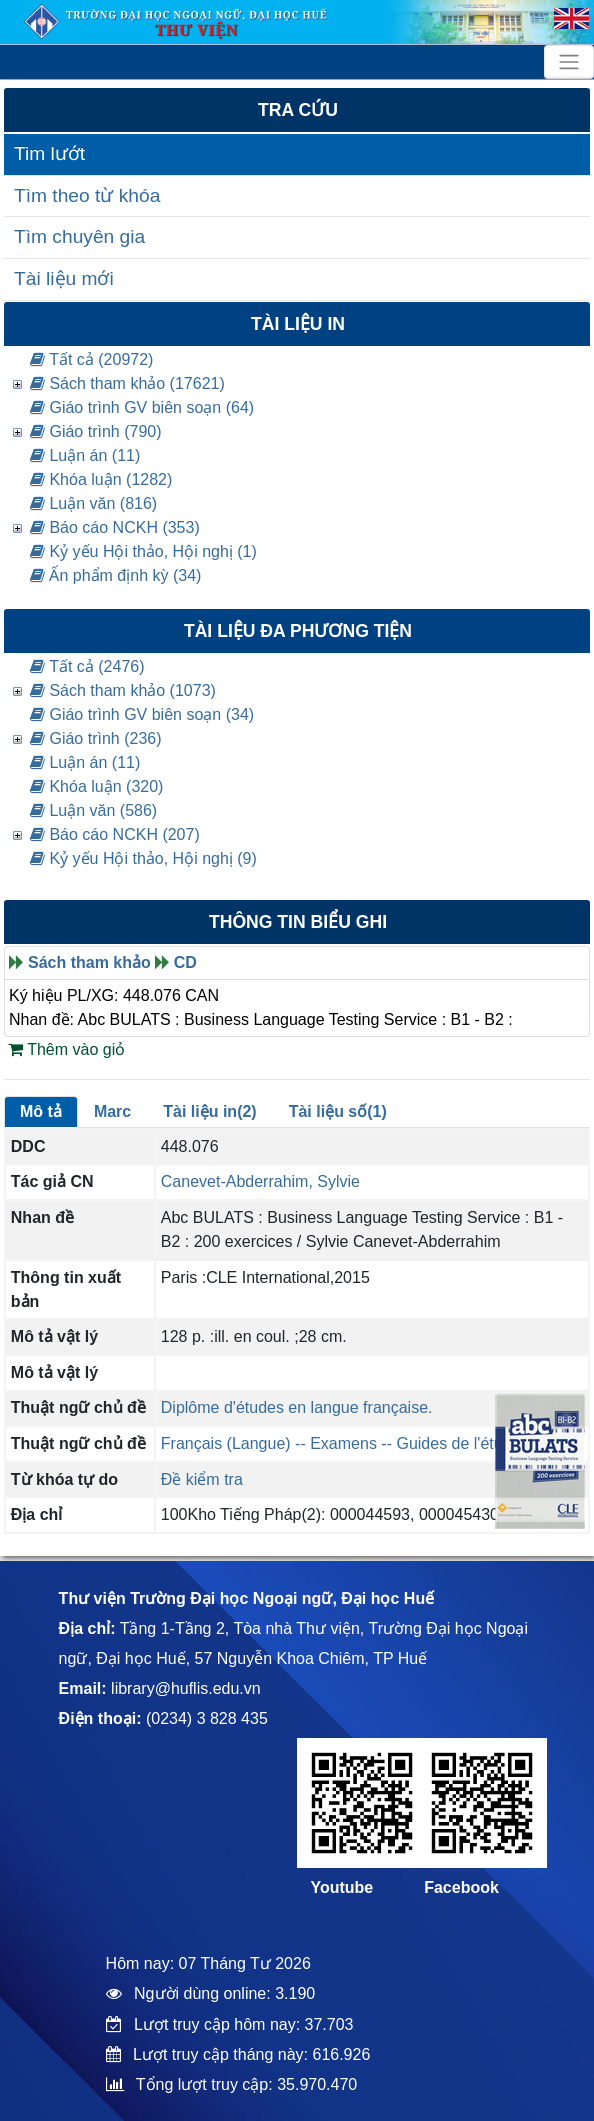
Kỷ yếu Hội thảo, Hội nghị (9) (143, 858)
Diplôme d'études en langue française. (297, 1407)
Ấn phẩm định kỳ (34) (115, 575)
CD (185, 962)
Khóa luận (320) (96, 786)
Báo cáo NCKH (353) (115, 527)
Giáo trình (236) (96, 738)
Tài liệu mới (64, 278)
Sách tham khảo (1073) (123, 690)
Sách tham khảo (89, 962)
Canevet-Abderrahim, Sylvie (260, 1181)
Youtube (341, 1887)
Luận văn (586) (93, 810)
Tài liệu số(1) (338, 1111)
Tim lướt (49, 153)
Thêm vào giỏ (66, 1049)
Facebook (461, 1887)
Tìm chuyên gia (79, 236)
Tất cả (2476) (87, 666)
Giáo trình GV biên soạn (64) (142, 407)
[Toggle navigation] (569, 62)
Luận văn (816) (93, 503)
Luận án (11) (85, 455)
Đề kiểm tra (202, 1479)
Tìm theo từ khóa (87, 195)
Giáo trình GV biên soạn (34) (142, 714)
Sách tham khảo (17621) (127, 383)
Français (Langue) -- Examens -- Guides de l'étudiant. (351, 1443)
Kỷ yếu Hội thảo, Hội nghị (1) (143, 551)
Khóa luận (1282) (101, 479)
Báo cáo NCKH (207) (115, 834)
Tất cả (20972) (91, 359)
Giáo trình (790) (96, 431)
